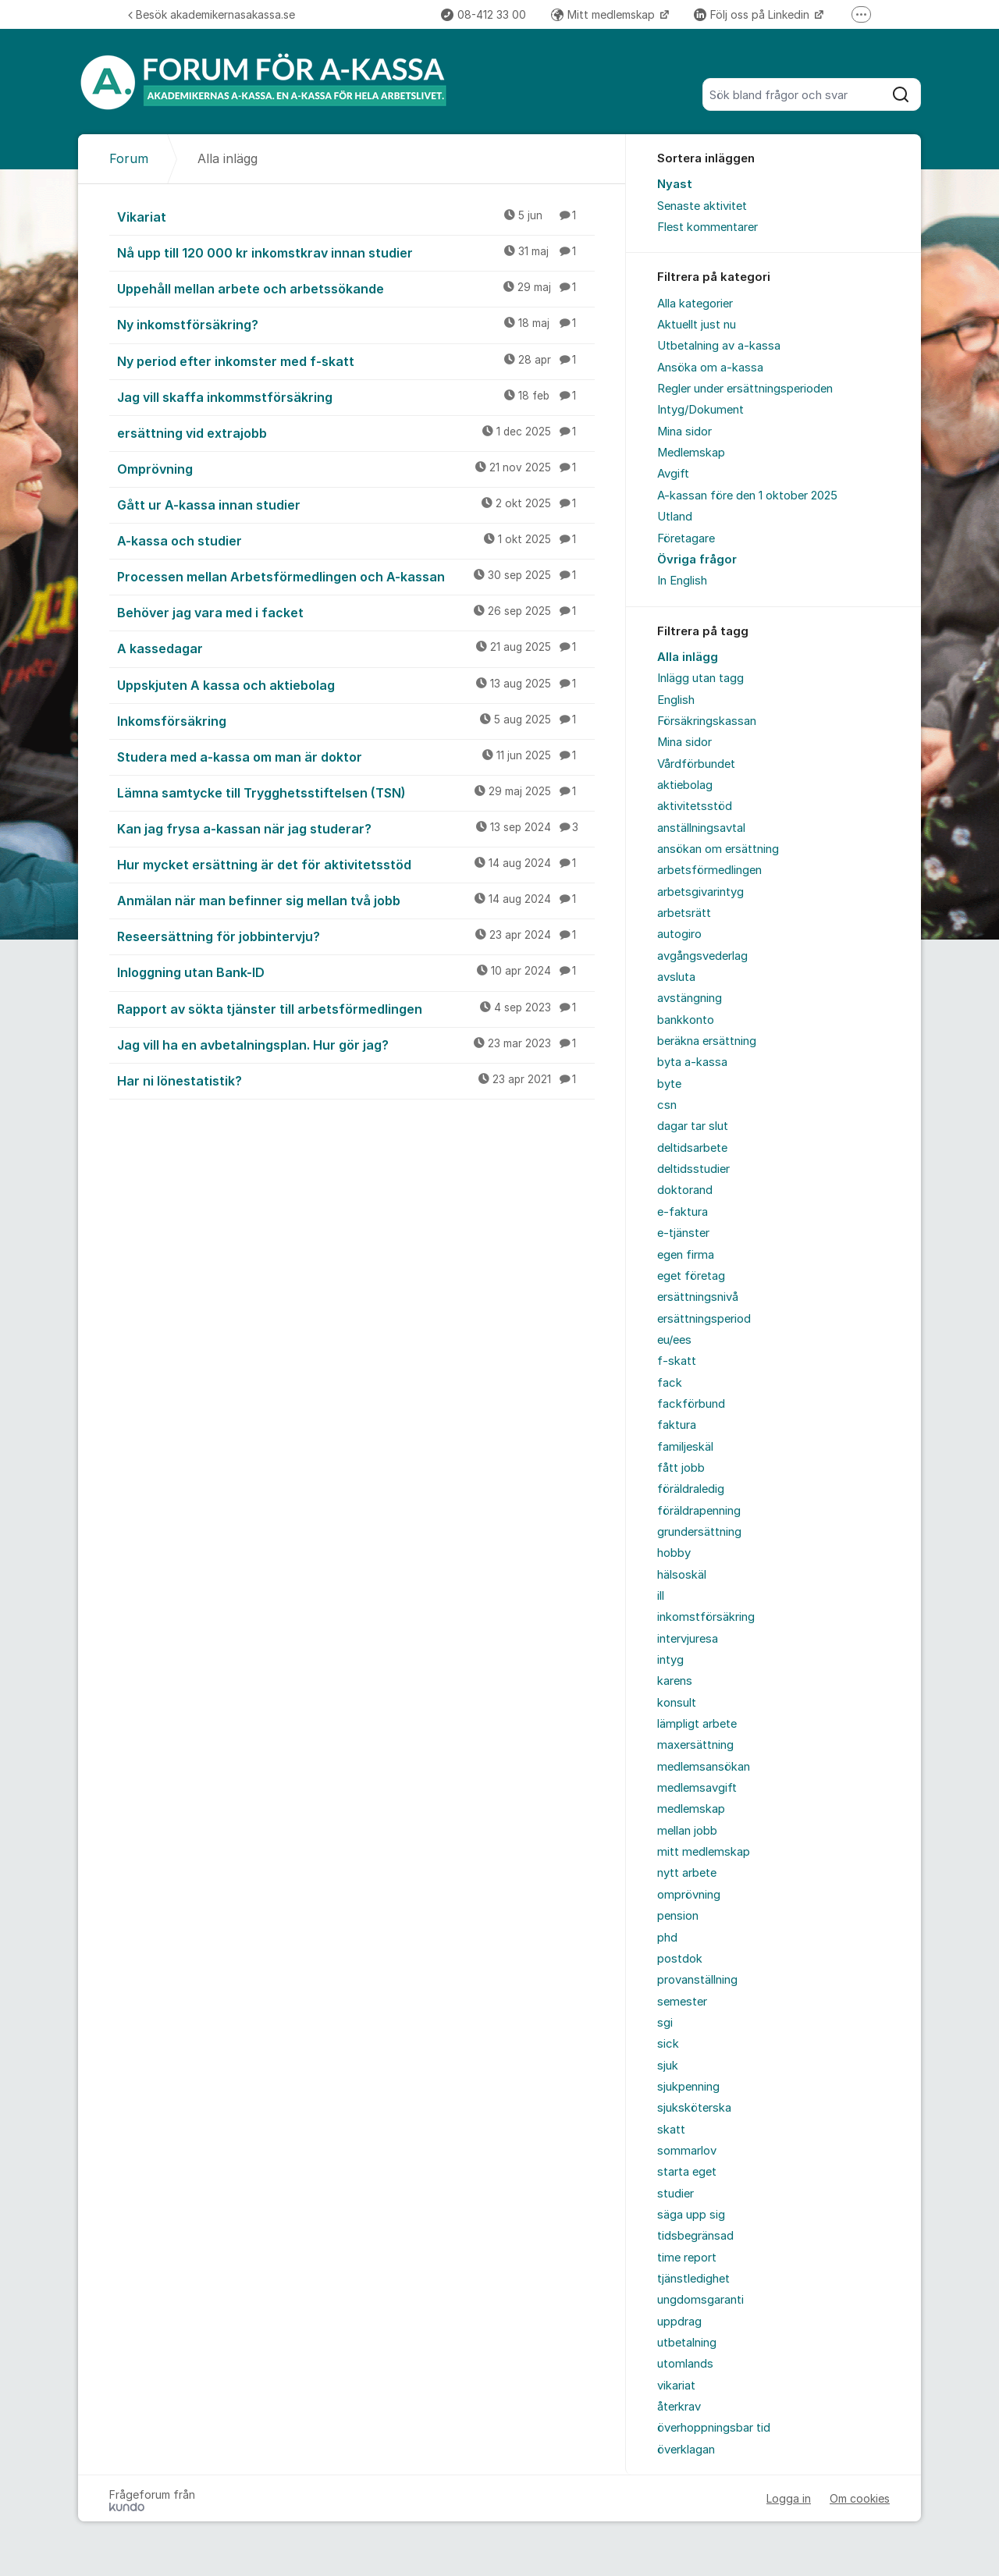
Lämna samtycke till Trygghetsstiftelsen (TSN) (356, 792)
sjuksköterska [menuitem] (694, 2108)
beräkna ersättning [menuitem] (706, 1041)
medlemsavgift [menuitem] (697, 1788)
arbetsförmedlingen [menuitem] (709, 870)
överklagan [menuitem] (686, 2450)
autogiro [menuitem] (679, 934)
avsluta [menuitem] (676, 977)
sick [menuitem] (668, 2044)
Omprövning (356, 468)
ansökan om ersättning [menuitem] (718, 849)
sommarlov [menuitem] (686, 2151)
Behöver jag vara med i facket (356, 611)
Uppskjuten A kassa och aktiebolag (356, 684)
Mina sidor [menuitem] (684, 432)
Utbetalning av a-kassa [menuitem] (718, 346)
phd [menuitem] (667, 1938)
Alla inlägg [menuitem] (687, 657)
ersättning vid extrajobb (356, 432)
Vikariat (356, 216)
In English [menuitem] (682, 581)
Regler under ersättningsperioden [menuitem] (745, 389)
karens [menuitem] (674, 1681)
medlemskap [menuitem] (691, 1809)
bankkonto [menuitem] (685, 1020)
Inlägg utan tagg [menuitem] (700, 678)
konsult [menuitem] (676, 1703)
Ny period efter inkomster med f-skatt (356, 360)
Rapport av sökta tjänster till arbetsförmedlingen (356, 1008)
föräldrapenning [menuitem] (699, 1511)
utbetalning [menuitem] (686, 2343)
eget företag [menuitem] (691, 1276)
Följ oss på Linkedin (753, 14)
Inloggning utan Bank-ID (356, 971)
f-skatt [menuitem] (676, 1361)
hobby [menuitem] (674, 1553)
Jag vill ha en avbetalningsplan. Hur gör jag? (356, 1044)
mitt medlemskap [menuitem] (703, 1852)
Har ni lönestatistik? (356, 1080)
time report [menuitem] (686, 2258)
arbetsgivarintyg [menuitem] (700, 892)
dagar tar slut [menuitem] (692, 1126)
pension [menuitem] (678, 1916)
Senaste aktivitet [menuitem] (702, 206)
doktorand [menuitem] (685, 1190)
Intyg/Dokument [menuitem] (700, 410)
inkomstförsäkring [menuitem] (706, 1617)
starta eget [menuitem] (686, 2172)
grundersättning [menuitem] (699, 1532)
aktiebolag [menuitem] (685, 785)
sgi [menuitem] (665, 2023)
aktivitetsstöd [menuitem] (694, 806)
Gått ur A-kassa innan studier (356, 504)
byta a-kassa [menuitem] (692, 1062)
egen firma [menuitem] (685, 1255)
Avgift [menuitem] (673, 474)
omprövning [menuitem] (688, 1895)
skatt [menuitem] (671, 2130)
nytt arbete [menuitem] (686, 1873)
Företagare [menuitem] (686, 538)
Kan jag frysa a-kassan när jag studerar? (356, 828)
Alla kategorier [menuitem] (695, 304)
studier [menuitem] (675, 2194)
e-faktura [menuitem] (682, 1212)
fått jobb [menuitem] (681, 1468)
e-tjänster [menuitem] (683, 1233)
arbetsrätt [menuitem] (684, 913)
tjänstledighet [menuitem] (693, 2279)
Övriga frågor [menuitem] (697, 560)
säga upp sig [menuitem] (691, 2215)
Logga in (788, 2498)
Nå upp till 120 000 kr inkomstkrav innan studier (356, 252)
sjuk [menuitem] (667, 2066)
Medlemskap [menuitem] (691, 453)
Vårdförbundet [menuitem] (696, 764)
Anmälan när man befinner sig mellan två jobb (356, 899)
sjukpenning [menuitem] (688, 2087)
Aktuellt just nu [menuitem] (696, 325)
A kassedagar (356, 647)
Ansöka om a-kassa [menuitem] (710, 368)
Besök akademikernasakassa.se (211, 14)
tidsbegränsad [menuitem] (695, 2236)
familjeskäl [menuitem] (685, 1447)
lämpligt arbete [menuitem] (697, 1724)
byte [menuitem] (669, 1084)
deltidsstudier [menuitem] (693, 1169)
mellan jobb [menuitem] (687, 1831)
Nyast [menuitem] (674, 184)
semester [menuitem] (682, 2002)
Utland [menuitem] (674, 517)
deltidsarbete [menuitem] (692, 1148)
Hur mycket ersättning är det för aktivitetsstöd (356, 863)
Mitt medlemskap (604, 14)
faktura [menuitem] (676, 1425)
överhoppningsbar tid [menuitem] (713, 2428)
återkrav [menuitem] (679, 2407)
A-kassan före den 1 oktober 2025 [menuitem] (747, 496)
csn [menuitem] (667, 1105)
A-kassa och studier (356, 540)
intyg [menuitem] (670, 1660)
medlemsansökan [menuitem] (703, 1767)
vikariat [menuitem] (676, 2386)
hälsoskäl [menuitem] (681, 1575)
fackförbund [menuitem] (691, 1404)
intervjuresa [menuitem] (687, 1639)
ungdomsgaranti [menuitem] (700, 2300)
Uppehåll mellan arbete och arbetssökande (356, 288)
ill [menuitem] (660, 1596)
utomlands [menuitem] (685, 2364)
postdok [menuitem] (679, 1959)
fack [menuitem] (669, 1383)
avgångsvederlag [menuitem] (702, 956)
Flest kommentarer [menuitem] (707, 227)
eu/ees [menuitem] (674, 1340)
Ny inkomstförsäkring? (356, 323)
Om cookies (860, 2498)
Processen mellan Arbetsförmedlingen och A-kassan (356, 575)
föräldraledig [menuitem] (690, 1489)
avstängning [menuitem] (689, 998)
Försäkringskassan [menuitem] (706, 721)
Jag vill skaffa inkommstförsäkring (356, 396)
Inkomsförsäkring (356, 720)
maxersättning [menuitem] (695, 1745)
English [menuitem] (676, 700)
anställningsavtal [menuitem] (701, 828)
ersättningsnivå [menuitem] (697, 1297)
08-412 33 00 (483, 14)
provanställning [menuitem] (697, 1980)
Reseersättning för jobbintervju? (356, 935)
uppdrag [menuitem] (679, 2322)
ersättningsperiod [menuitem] (704, 1319)
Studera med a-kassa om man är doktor (356, 756)
